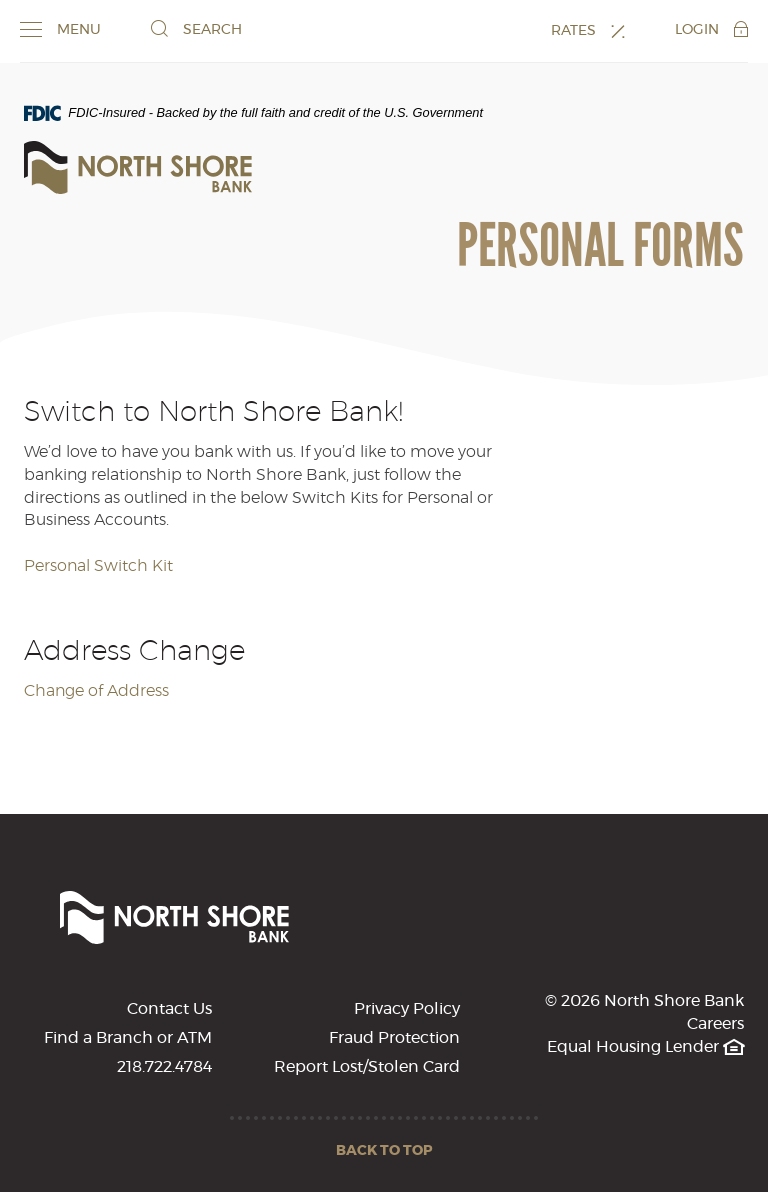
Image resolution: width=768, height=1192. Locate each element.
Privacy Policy (407, 1009)
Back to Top (384, 1151)
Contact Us (169, 1009)
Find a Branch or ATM (128, 1038)
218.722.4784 (164, 1067)
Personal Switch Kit (98, 566)
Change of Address (96, 691)
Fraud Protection (394, 1038)
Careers (715, 1024)
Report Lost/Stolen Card (367, 1067)
